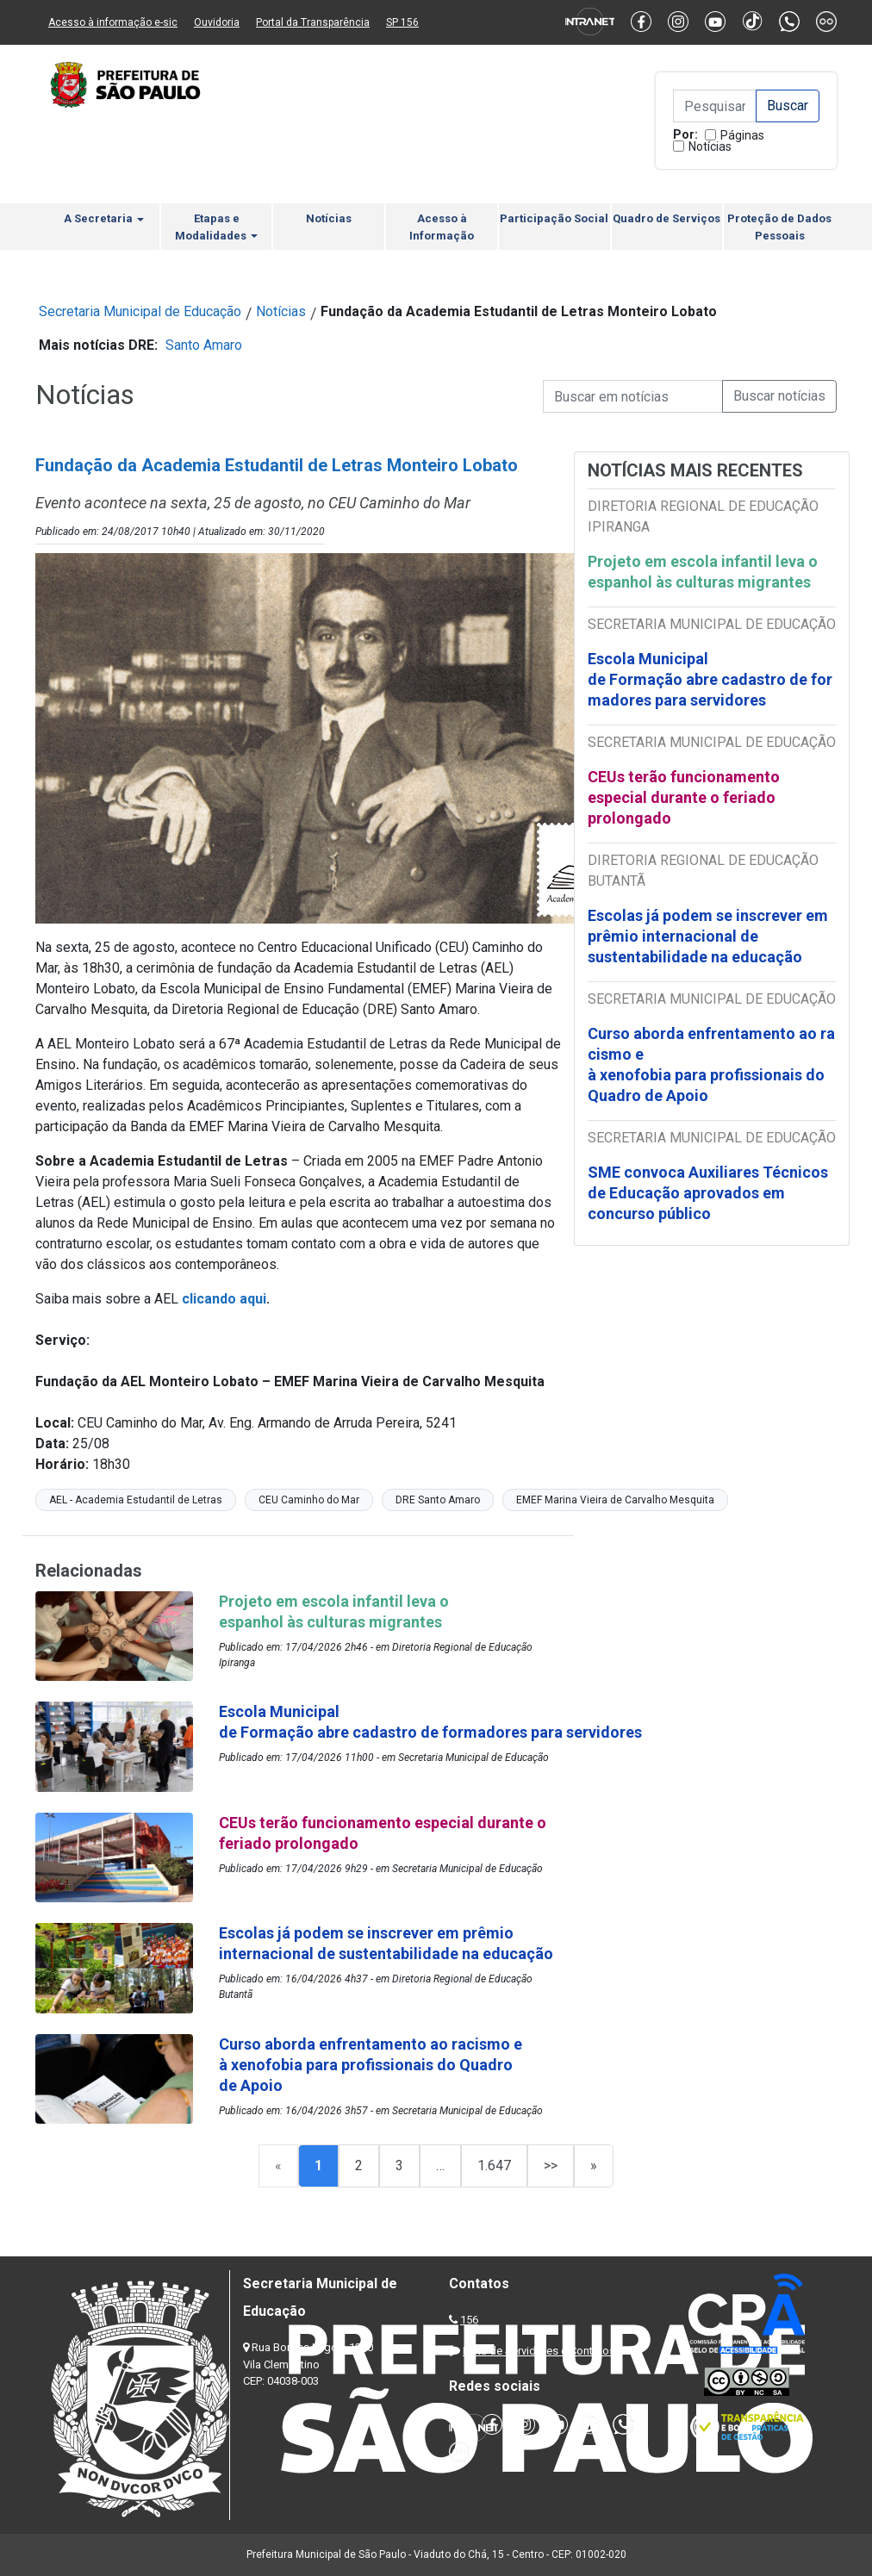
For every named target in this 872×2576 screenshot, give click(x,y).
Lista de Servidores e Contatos (539, 2350)
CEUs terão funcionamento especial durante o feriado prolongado (684, 797)
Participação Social (554, 218)
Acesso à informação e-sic (113, 22)
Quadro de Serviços (666, 218)
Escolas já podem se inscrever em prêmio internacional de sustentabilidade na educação (708, 936)
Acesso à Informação (441, 227)
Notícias (710, 146)
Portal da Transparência (313, 22)
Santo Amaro (203, 345)
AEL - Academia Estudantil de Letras (135, 1500)
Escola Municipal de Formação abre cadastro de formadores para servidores (710, 679)
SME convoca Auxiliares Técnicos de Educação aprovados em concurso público (708, 1193)
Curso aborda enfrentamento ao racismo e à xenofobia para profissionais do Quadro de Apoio (711, 1064)
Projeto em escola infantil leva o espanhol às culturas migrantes (703, 571)
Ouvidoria (217, 22)
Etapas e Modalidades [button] (216, 227)
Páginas (742, 135)
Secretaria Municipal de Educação (140, 311)
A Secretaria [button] (104, 218)
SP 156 (402, 22)
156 (469, 2319)
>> (550, 2165)
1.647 (494, 2165)
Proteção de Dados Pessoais (779, 227)
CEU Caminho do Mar (308, 1500)
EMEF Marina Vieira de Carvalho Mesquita (615, 1500)
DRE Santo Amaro (438, 1500)
